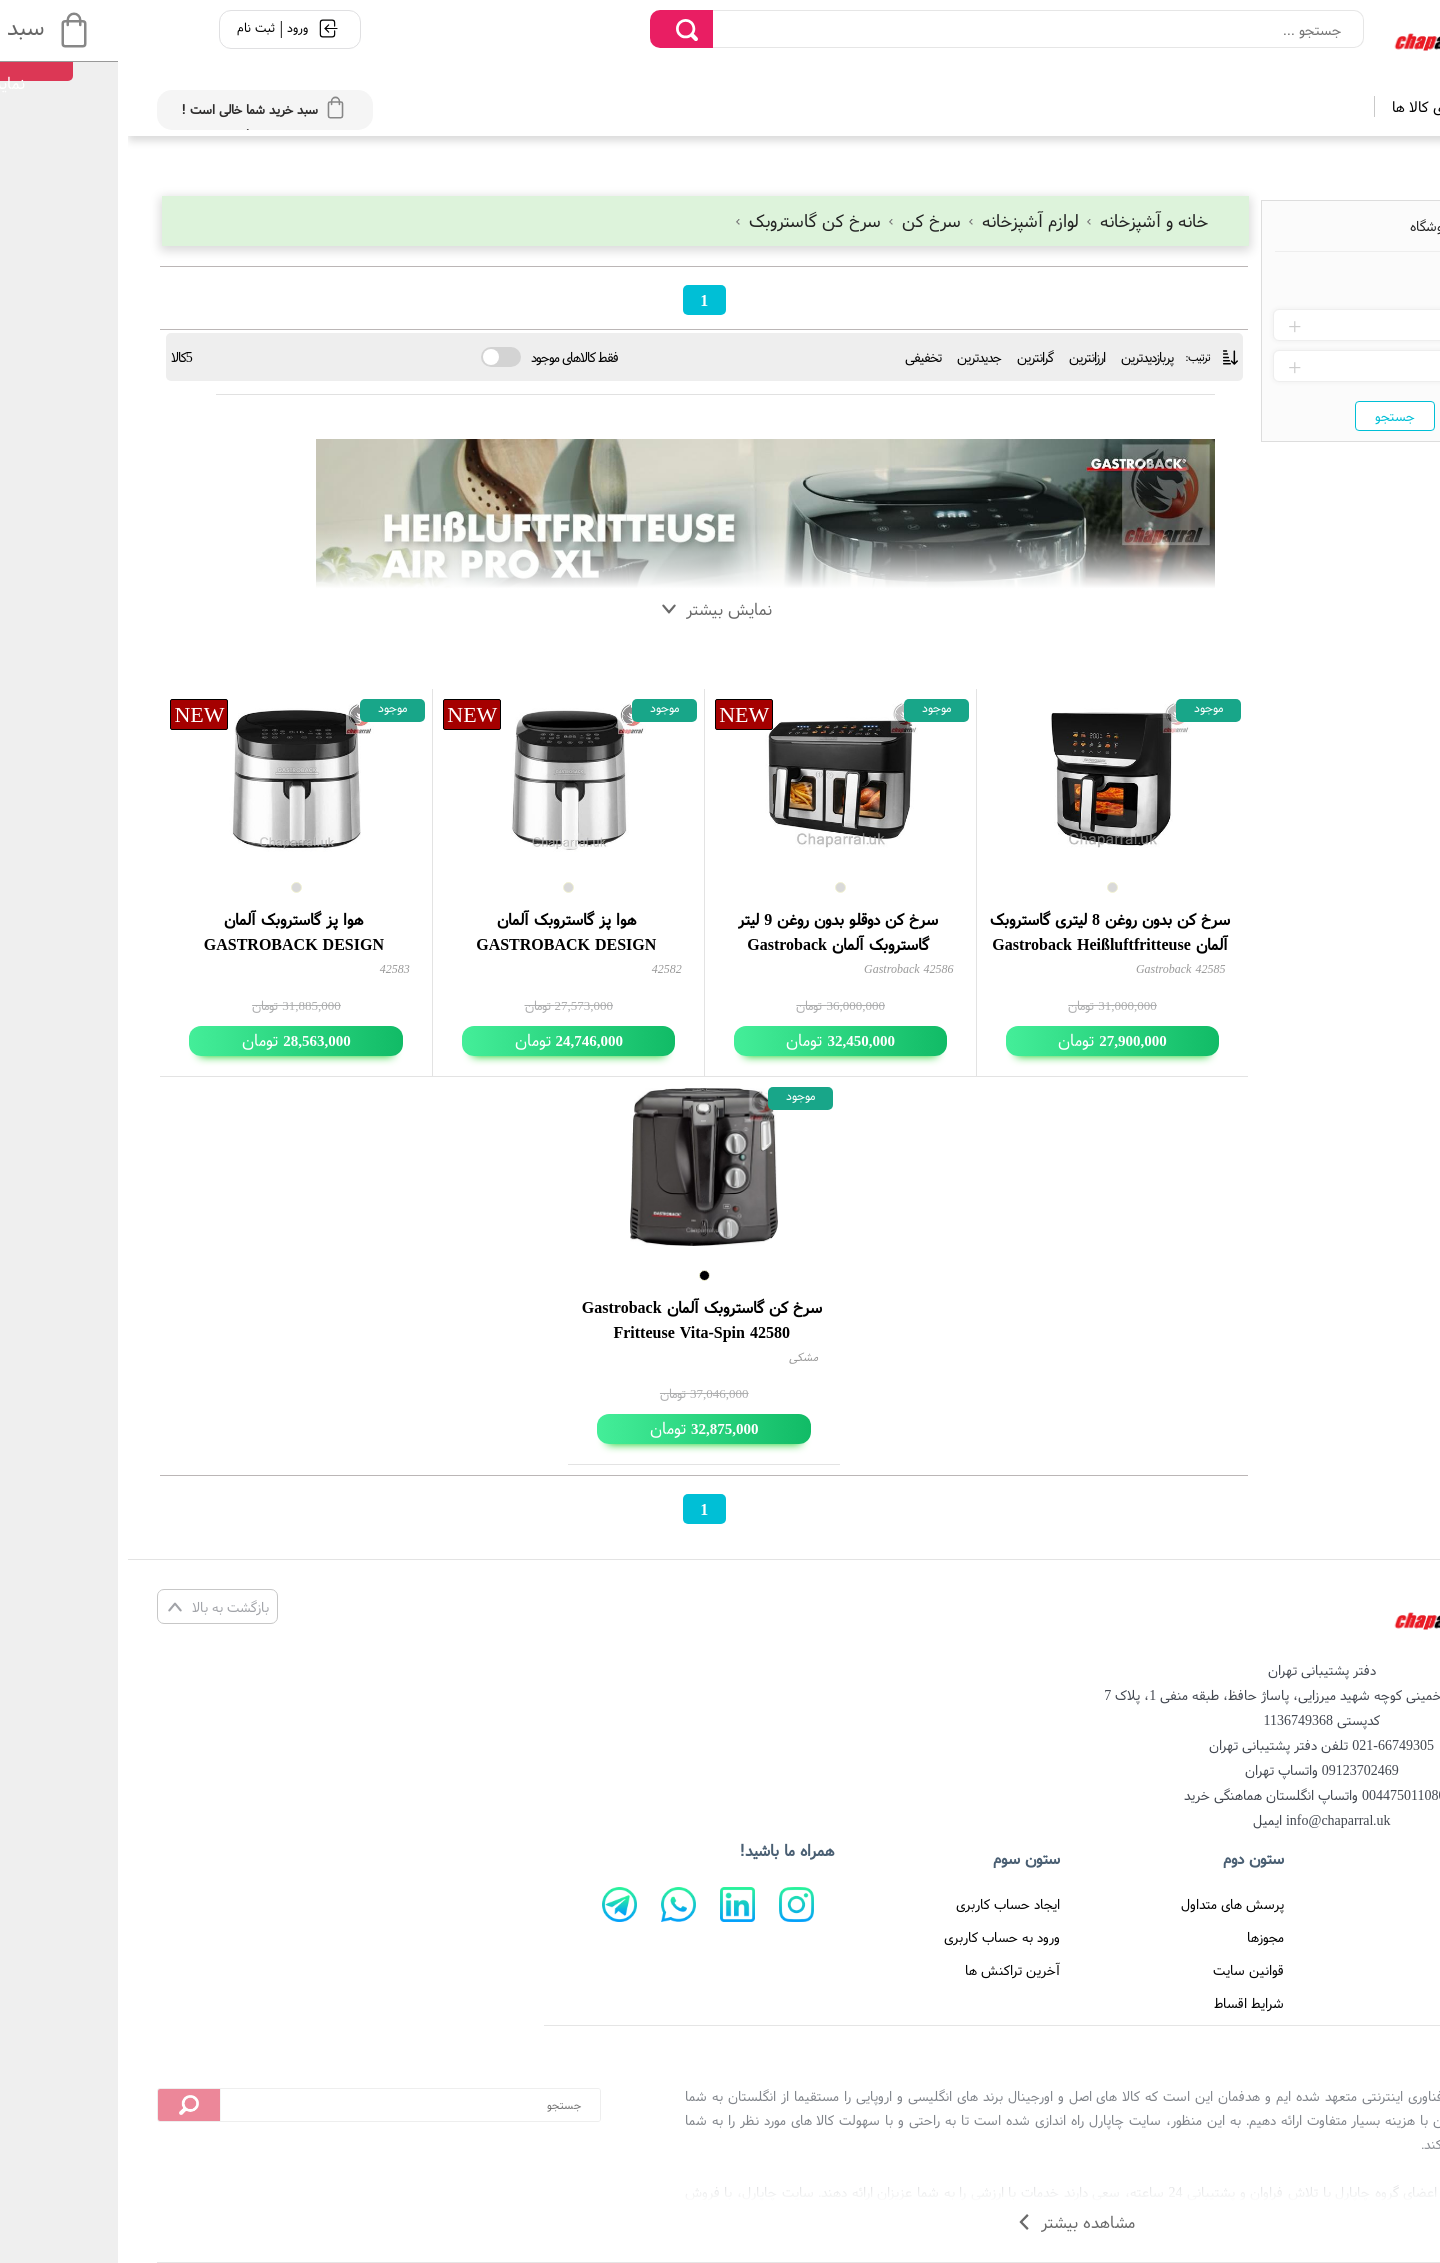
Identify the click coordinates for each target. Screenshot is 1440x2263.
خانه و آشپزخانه (1018, 220)
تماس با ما (1350, 1970)
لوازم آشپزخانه (897, 220)
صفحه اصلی (1346, 1904)
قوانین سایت (1120, 1970)
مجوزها (1137, 1937)
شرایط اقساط (1121, 2003)
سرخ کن (798, 220)
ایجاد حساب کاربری (880, 1904)
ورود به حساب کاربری (874, 1937)
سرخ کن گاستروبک (681, 220)
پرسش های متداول (1104, 1904)
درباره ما (1357, 1937)
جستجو (1267, 416)
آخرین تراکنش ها (884, 1970)
